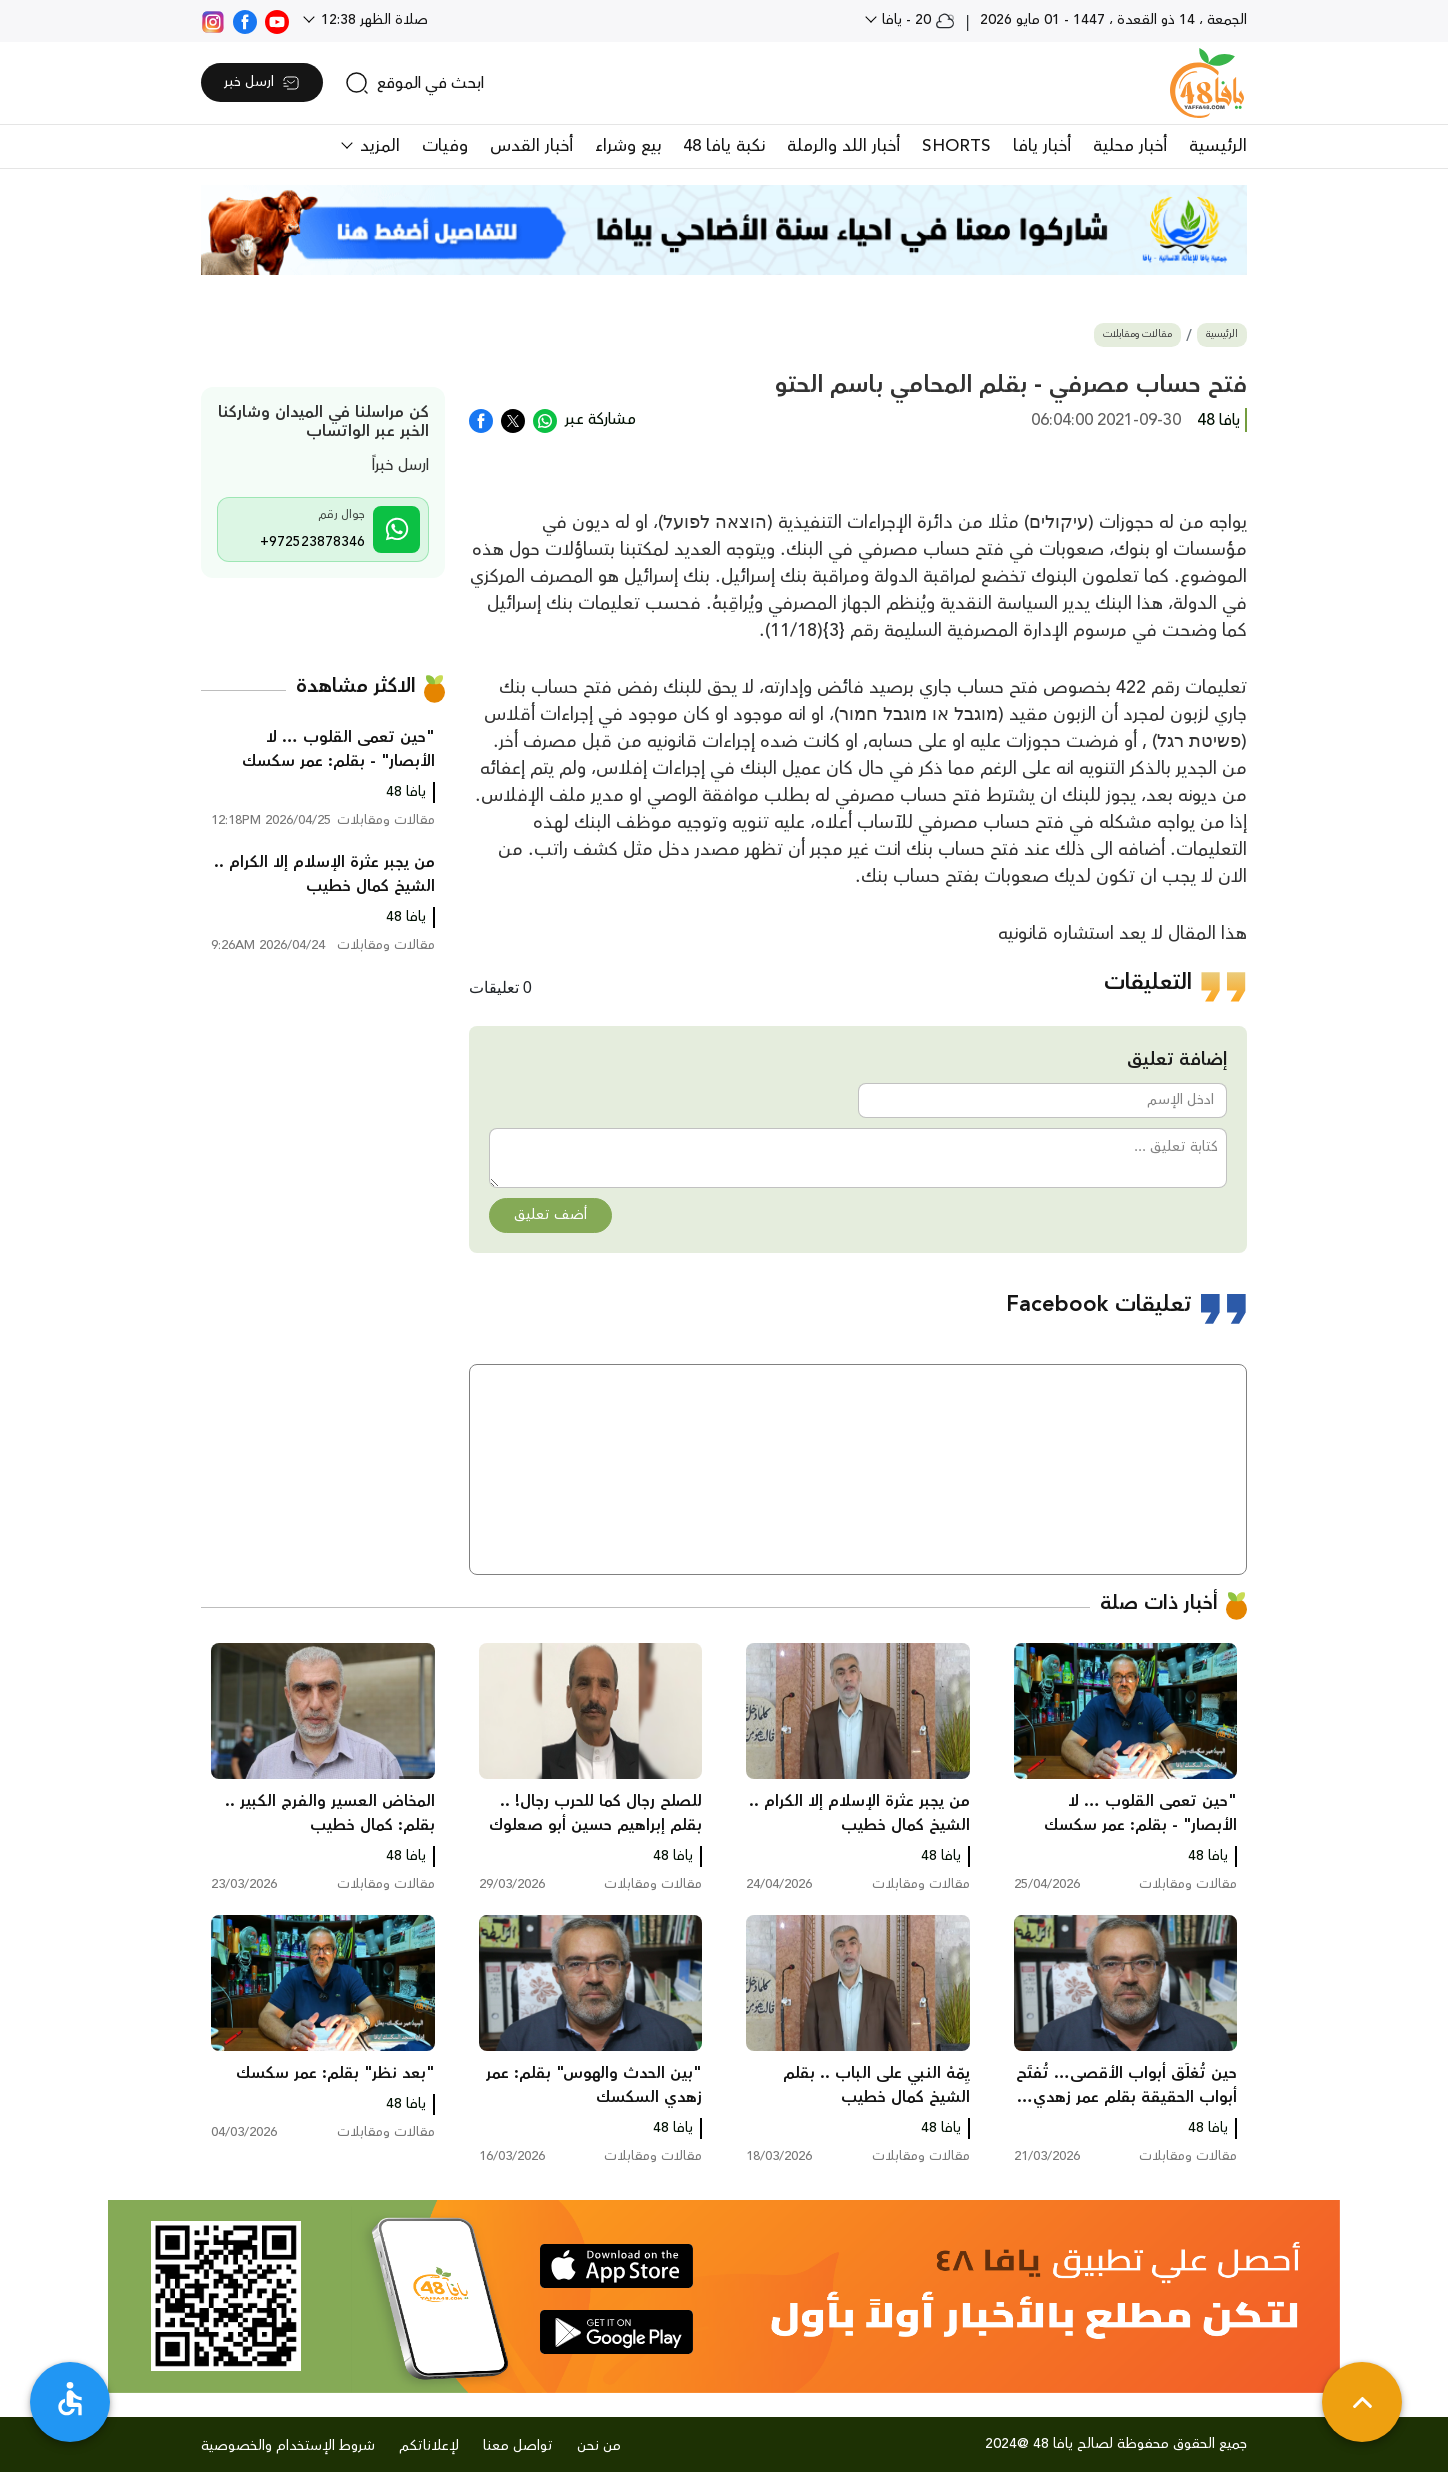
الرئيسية (1218, 146)
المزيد (377, 146)
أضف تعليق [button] (550, 1215)
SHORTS (956, 146)
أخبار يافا (1042, 146)
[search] (414, 83)
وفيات (445, 146)
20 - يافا (916, 20)
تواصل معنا (518, 2446)
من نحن (599, 2446)
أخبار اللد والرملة (843, 146)
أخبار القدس (531, 146)
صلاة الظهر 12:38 (372, 20)
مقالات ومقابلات (1137, 334)
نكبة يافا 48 (724, 146)
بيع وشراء (628, 146)
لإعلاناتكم (429, 2446)
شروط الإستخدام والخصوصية (288, 2446)
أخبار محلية (1130, 146)
